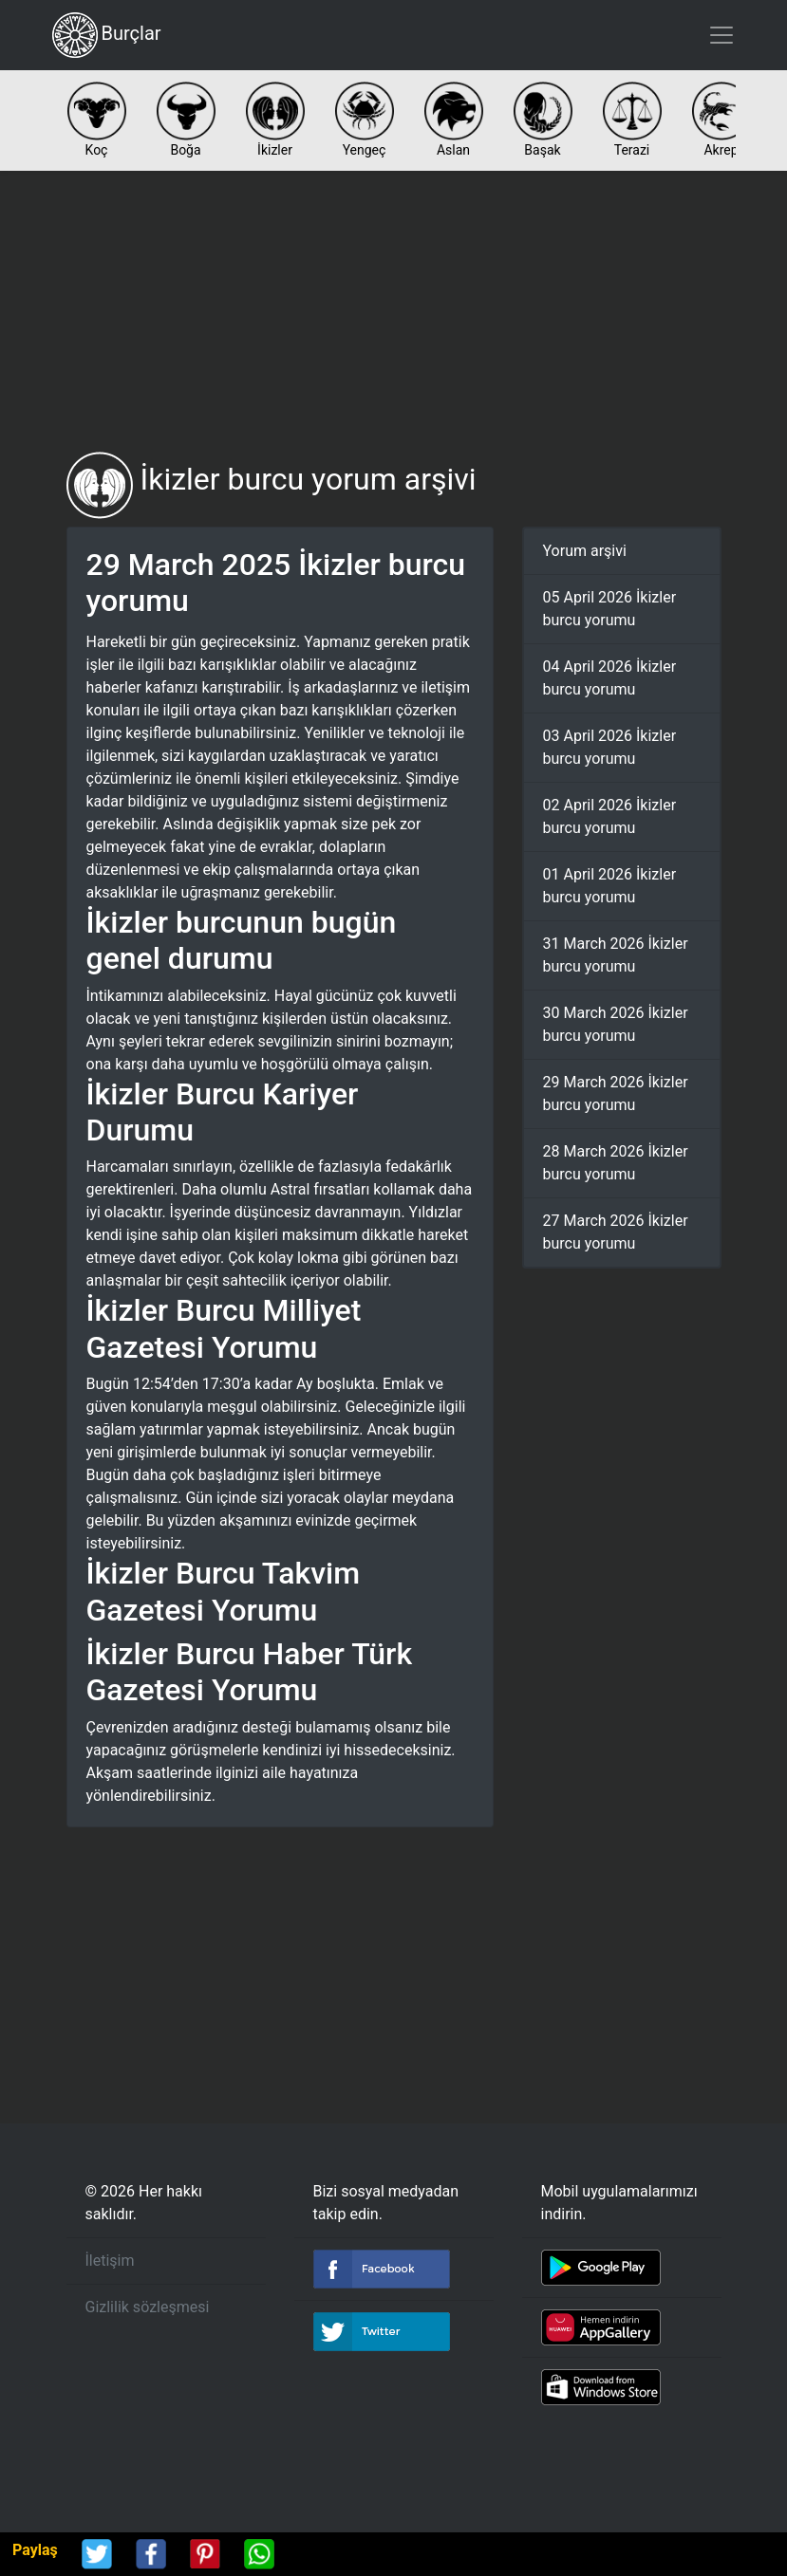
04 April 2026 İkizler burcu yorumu (610, 678)
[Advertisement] (393, 311)
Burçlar (106, 35)
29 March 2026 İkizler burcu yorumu (615, 1093)
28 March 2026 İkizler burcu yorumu (615, 1162)
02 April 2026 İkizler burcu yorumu (610, 816)
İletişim (110, 2261)
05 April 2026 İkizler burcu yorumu (610, 608)
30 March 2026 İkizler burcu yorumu (615, 1024)
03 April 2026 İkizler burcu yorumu (610, 747)
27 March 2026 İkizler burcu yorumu (615, 1232)
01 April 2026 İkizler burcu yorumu (610, 885)
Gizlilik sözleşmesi (147, 2307)
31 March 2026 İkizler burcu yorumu (615, 955)
